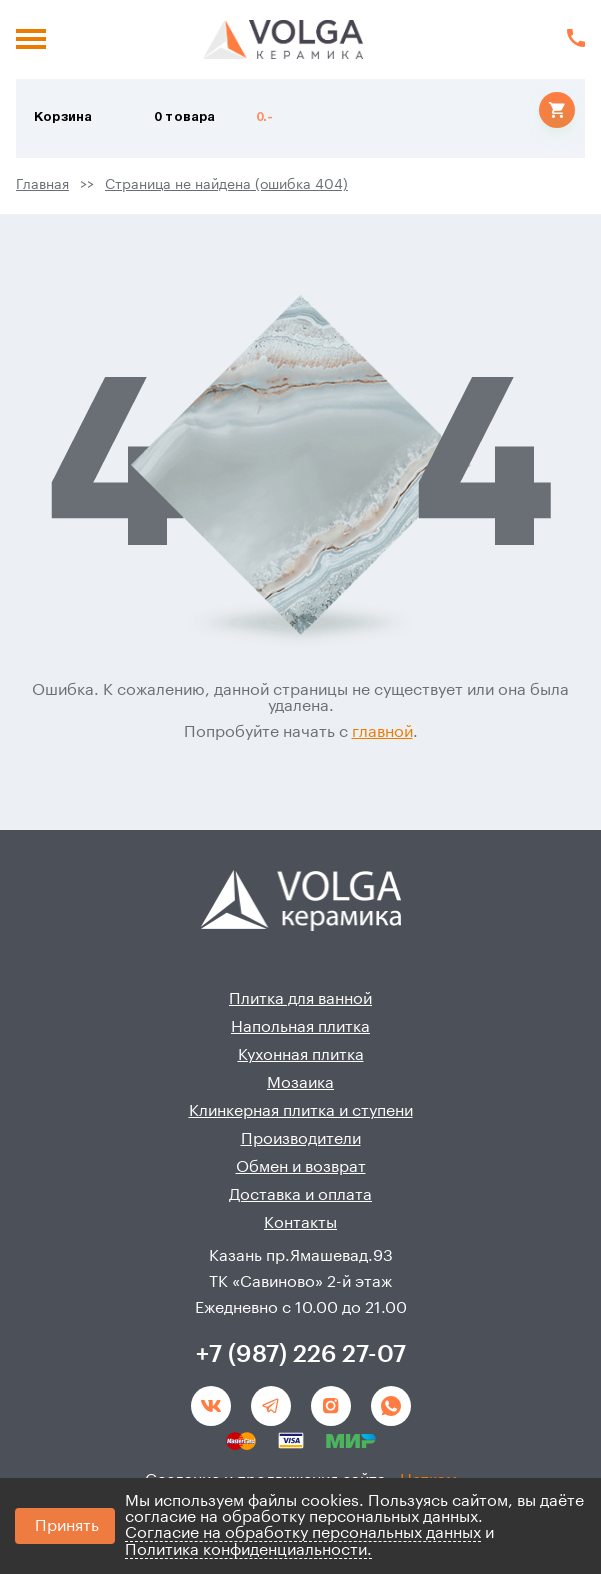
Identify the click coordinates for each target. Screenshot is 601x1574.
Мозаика (300, 1083)
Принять (67, 1526)
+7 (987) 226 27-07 (301, 1354)
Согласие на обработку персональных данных (303, 1533)
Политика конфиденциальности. (248, 1550)
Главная (42, 185)
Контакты (300, 1223)
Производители (301, 1139)
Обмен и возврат (301, 1167)
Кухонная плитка (301, 1055)
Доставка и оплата (300, 1195)
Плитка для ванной (300, 999)
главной (382, 732)
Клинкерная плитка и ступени (301, 1111)
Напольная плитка (300, 1027)
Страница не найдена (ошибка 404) (226, 185)
